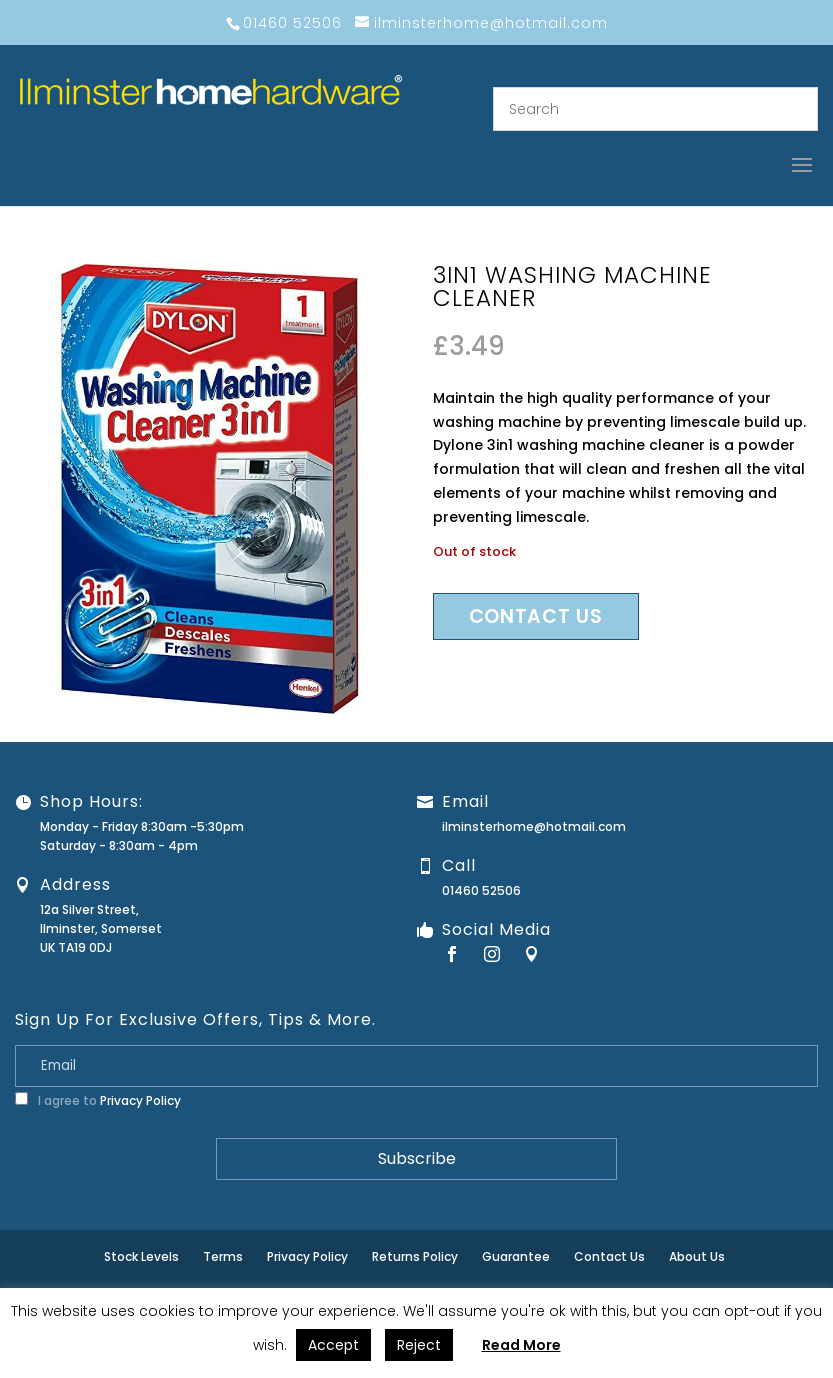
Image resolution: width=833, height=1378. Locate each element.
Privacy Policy (140, 1100)
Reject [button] (419, 1345)
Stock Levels (141, 1256)
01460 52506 (481, 890)
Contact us (536, 616)
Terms (223, 1256)
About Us (697, 1256)
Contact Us (609, 1256)
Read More (521, 1345)
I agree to (98, 1100)
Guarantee (516, 1256)
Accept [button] (333, 1345)
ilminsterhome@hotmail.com (534, 826)
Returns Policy (415, 1256)
